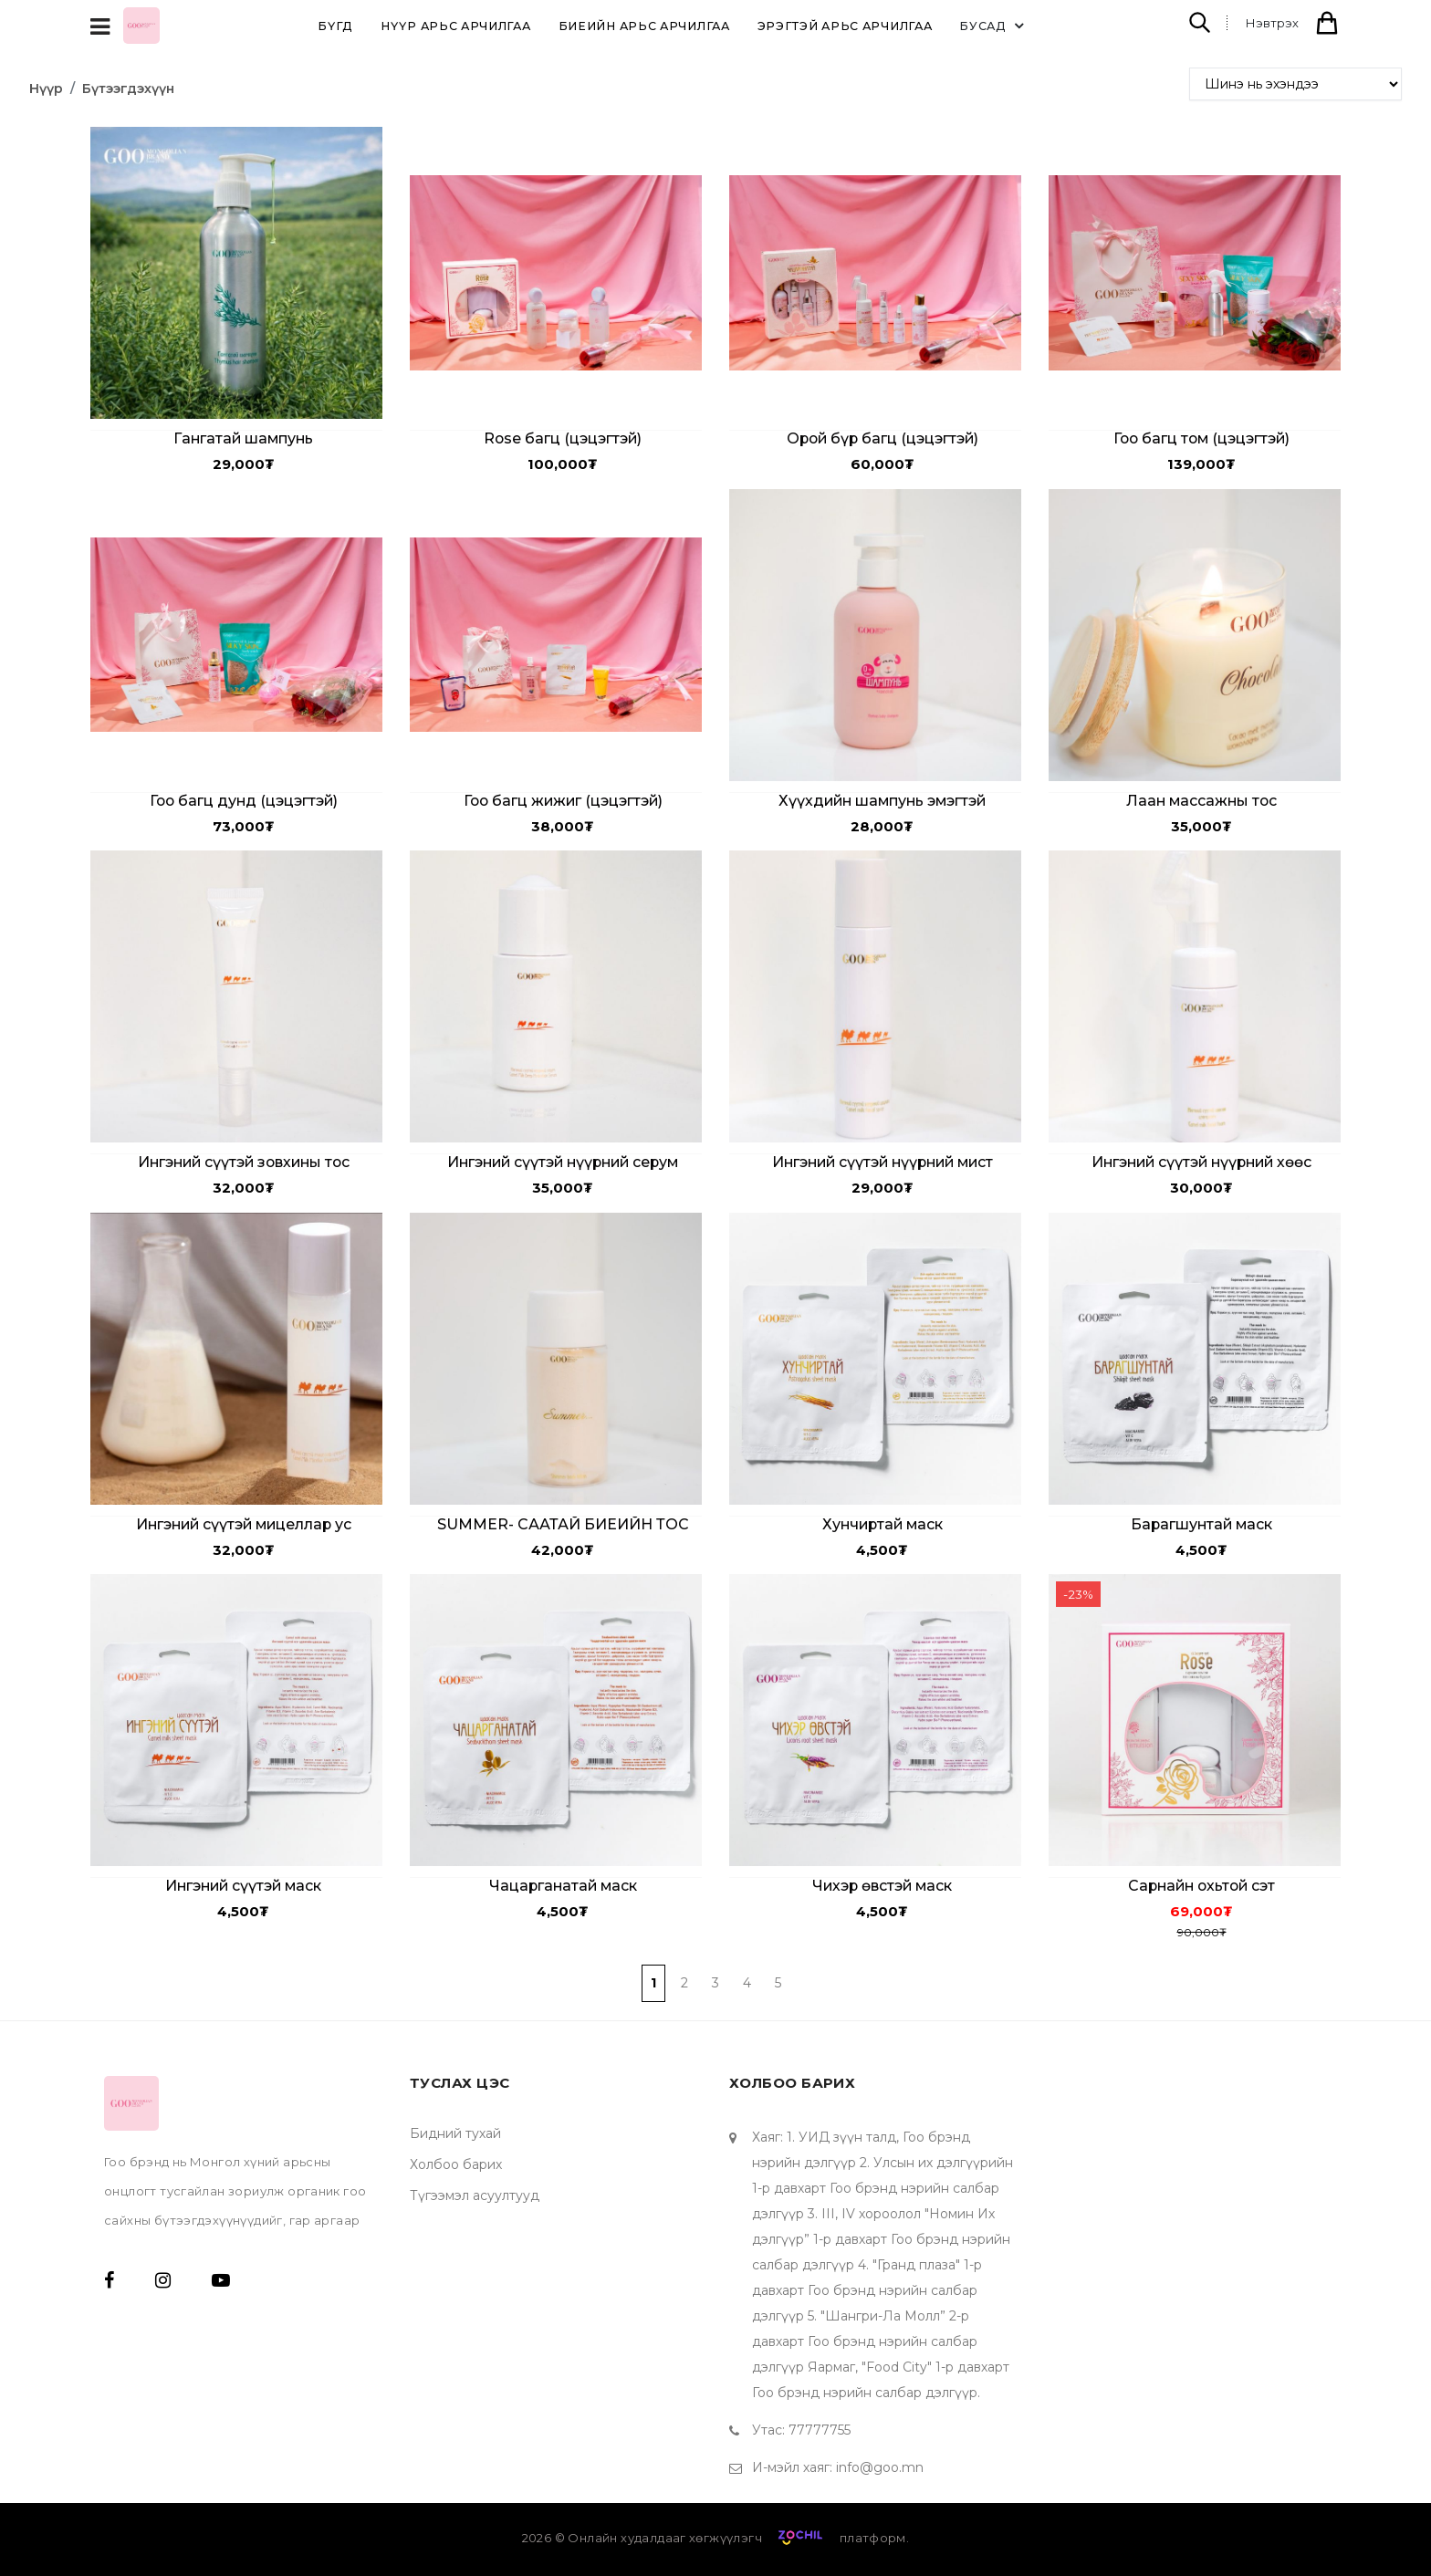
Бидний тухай (455, 2133)
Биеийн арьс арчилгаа (644, 26)
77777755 (820, 2430)
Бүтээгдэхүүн (128, 88)
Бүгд (335, 26)
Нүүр (46, 88)
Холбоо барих (456, 2164)
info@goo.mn (880, 2467)
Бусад (994, 25)
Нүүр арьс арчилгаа (456, 26)
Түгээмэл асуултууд (474, 2195)
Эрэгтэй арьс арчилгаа (845, 26)
